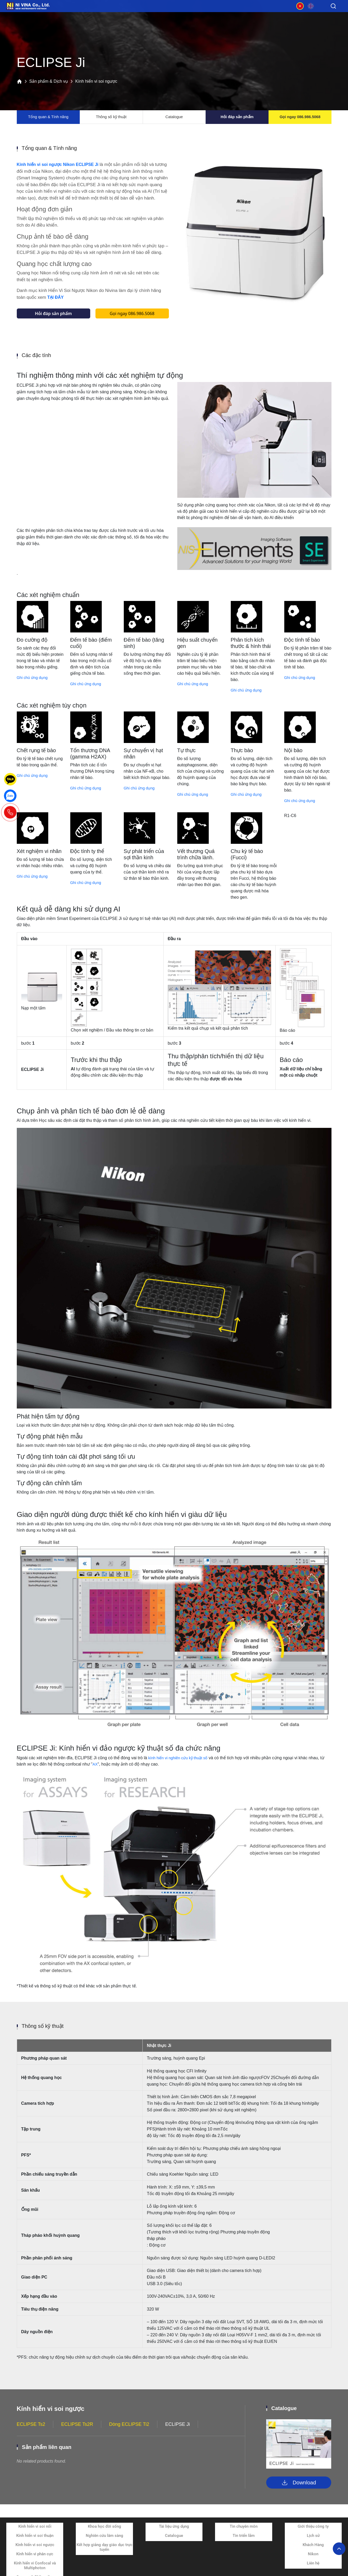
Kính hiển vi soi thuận (34, 2543)
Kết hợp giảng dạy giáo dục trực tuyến (104, 2555)
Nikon (313, 2561)
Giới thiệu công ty (313, 2534)
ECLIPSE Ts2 (31, 2432)
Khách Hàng (313, 2552)
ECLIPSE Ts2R (77, 2432)
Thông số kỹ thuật (111, 117)
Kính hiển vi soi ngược (34, 2552)
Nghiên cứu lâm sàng (104, 2543)
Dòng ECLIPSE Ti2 (129, 2432)
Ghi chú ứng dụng (34, 685)
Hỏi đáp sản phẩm (237, 117)
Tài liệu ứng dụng (174, 2534)
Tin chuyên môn (244, 2534)
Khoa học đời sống (104, 2534)
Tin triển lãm (244, 2543)
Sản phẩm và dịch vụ (67, 15)
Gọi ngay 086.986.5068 (300, 117)
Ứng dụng (120, 15)
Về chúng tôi (277, 15)
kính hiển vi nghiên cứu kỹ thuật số (180, 1765)
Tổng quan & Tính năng (48, 117)
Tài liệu (172, 15)
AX (95, 1772)
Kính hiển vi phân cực (34, 2561)
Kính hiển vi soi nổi (34, 2534)
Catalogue (174, 117)
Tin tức (224, 15)
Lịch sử (313, 2543)
